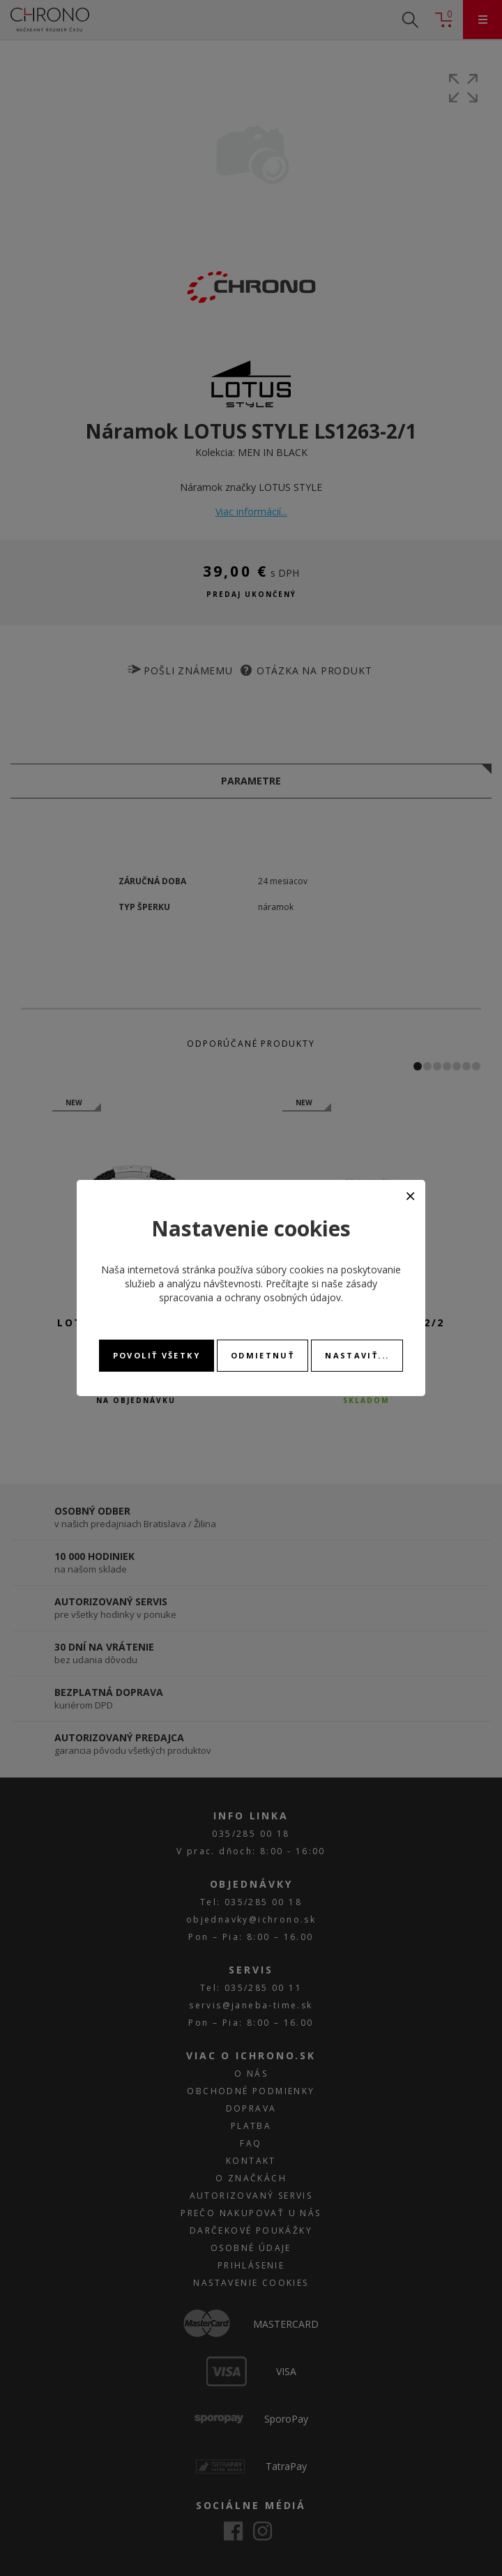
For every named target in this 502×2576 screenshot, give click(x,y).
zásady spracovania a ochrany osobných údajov (268, 1290)
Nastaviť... (357, 1355)
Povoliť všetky (156, 1355)
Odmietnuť (262, 1355)
